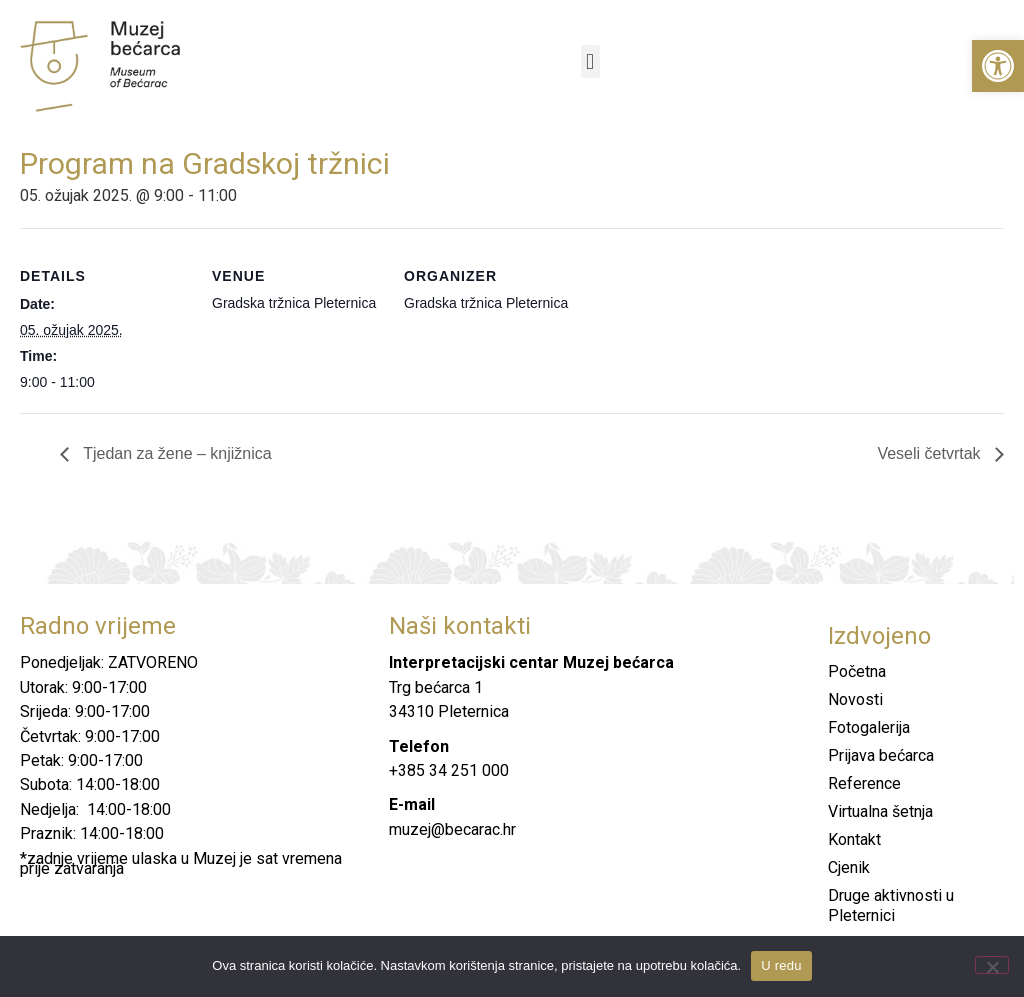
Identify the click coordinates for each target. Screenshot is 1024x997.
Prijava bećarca (881, 755)
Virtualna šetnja (880, 811)
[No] (992, 965)
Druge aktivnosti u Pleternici (891, 905)
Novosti (855, 699)
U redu (781, 965)
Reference (864, 783)
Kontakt (854, 839)
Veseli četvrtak (931, 453)
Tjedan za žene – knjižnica (175, 453)
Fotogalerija (869, 727)
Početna (857, 671)
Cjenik (849, 867)
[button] (998, 66)
